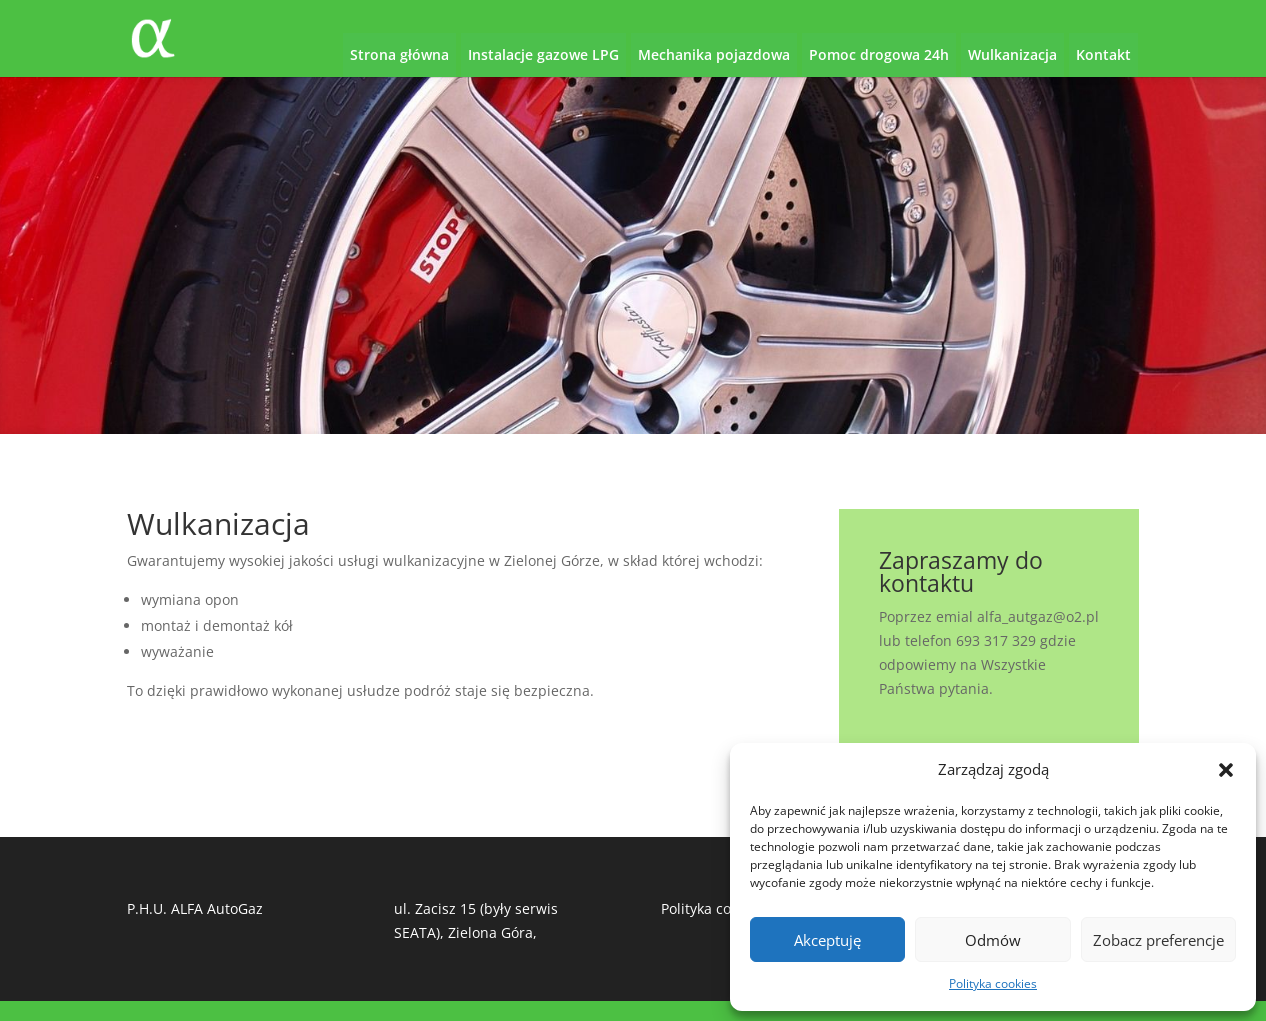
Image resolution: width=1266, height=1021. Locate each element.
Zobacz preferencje (1158, 940)
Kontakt (1103, 54)
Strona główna (399, 54)
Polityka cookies (993, 983)
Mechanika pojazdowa (714, 54)
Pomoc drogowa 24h (879, 54)
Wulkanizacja (1012, 54)
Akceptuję (827, 940)
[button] (1226, 770)
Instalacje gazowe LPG (543, 54)
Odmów (993, 940)
